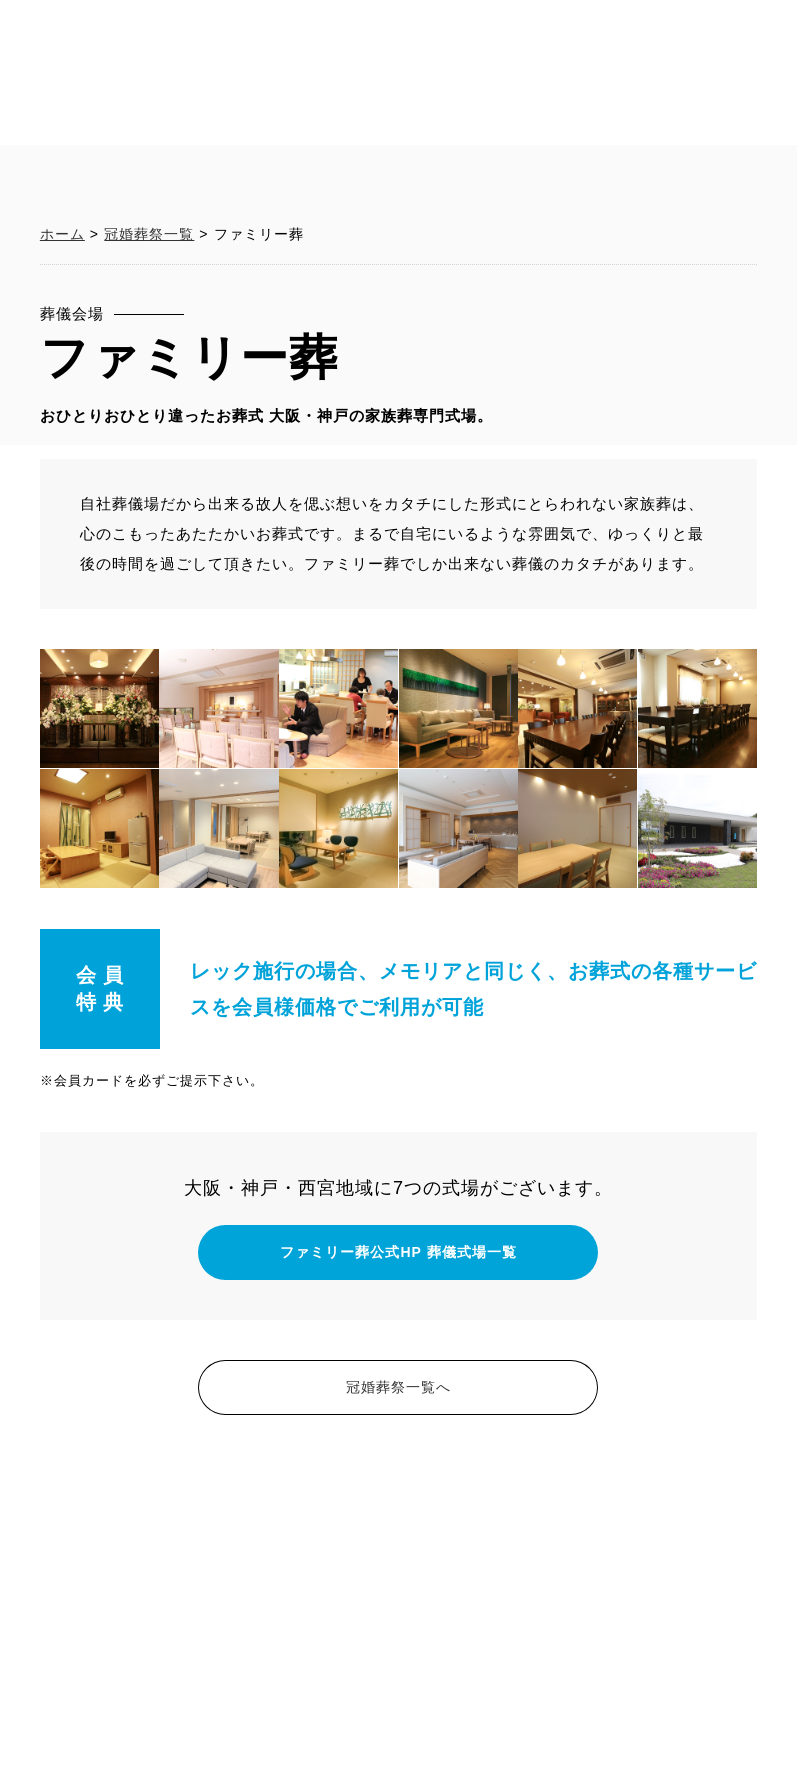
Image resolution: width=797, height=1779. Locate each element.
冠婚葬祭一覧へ (398, 1626)
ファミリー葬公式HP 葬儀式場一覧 (398, 1491)
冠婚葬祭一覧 (149, 473)
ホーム (62, 473)
